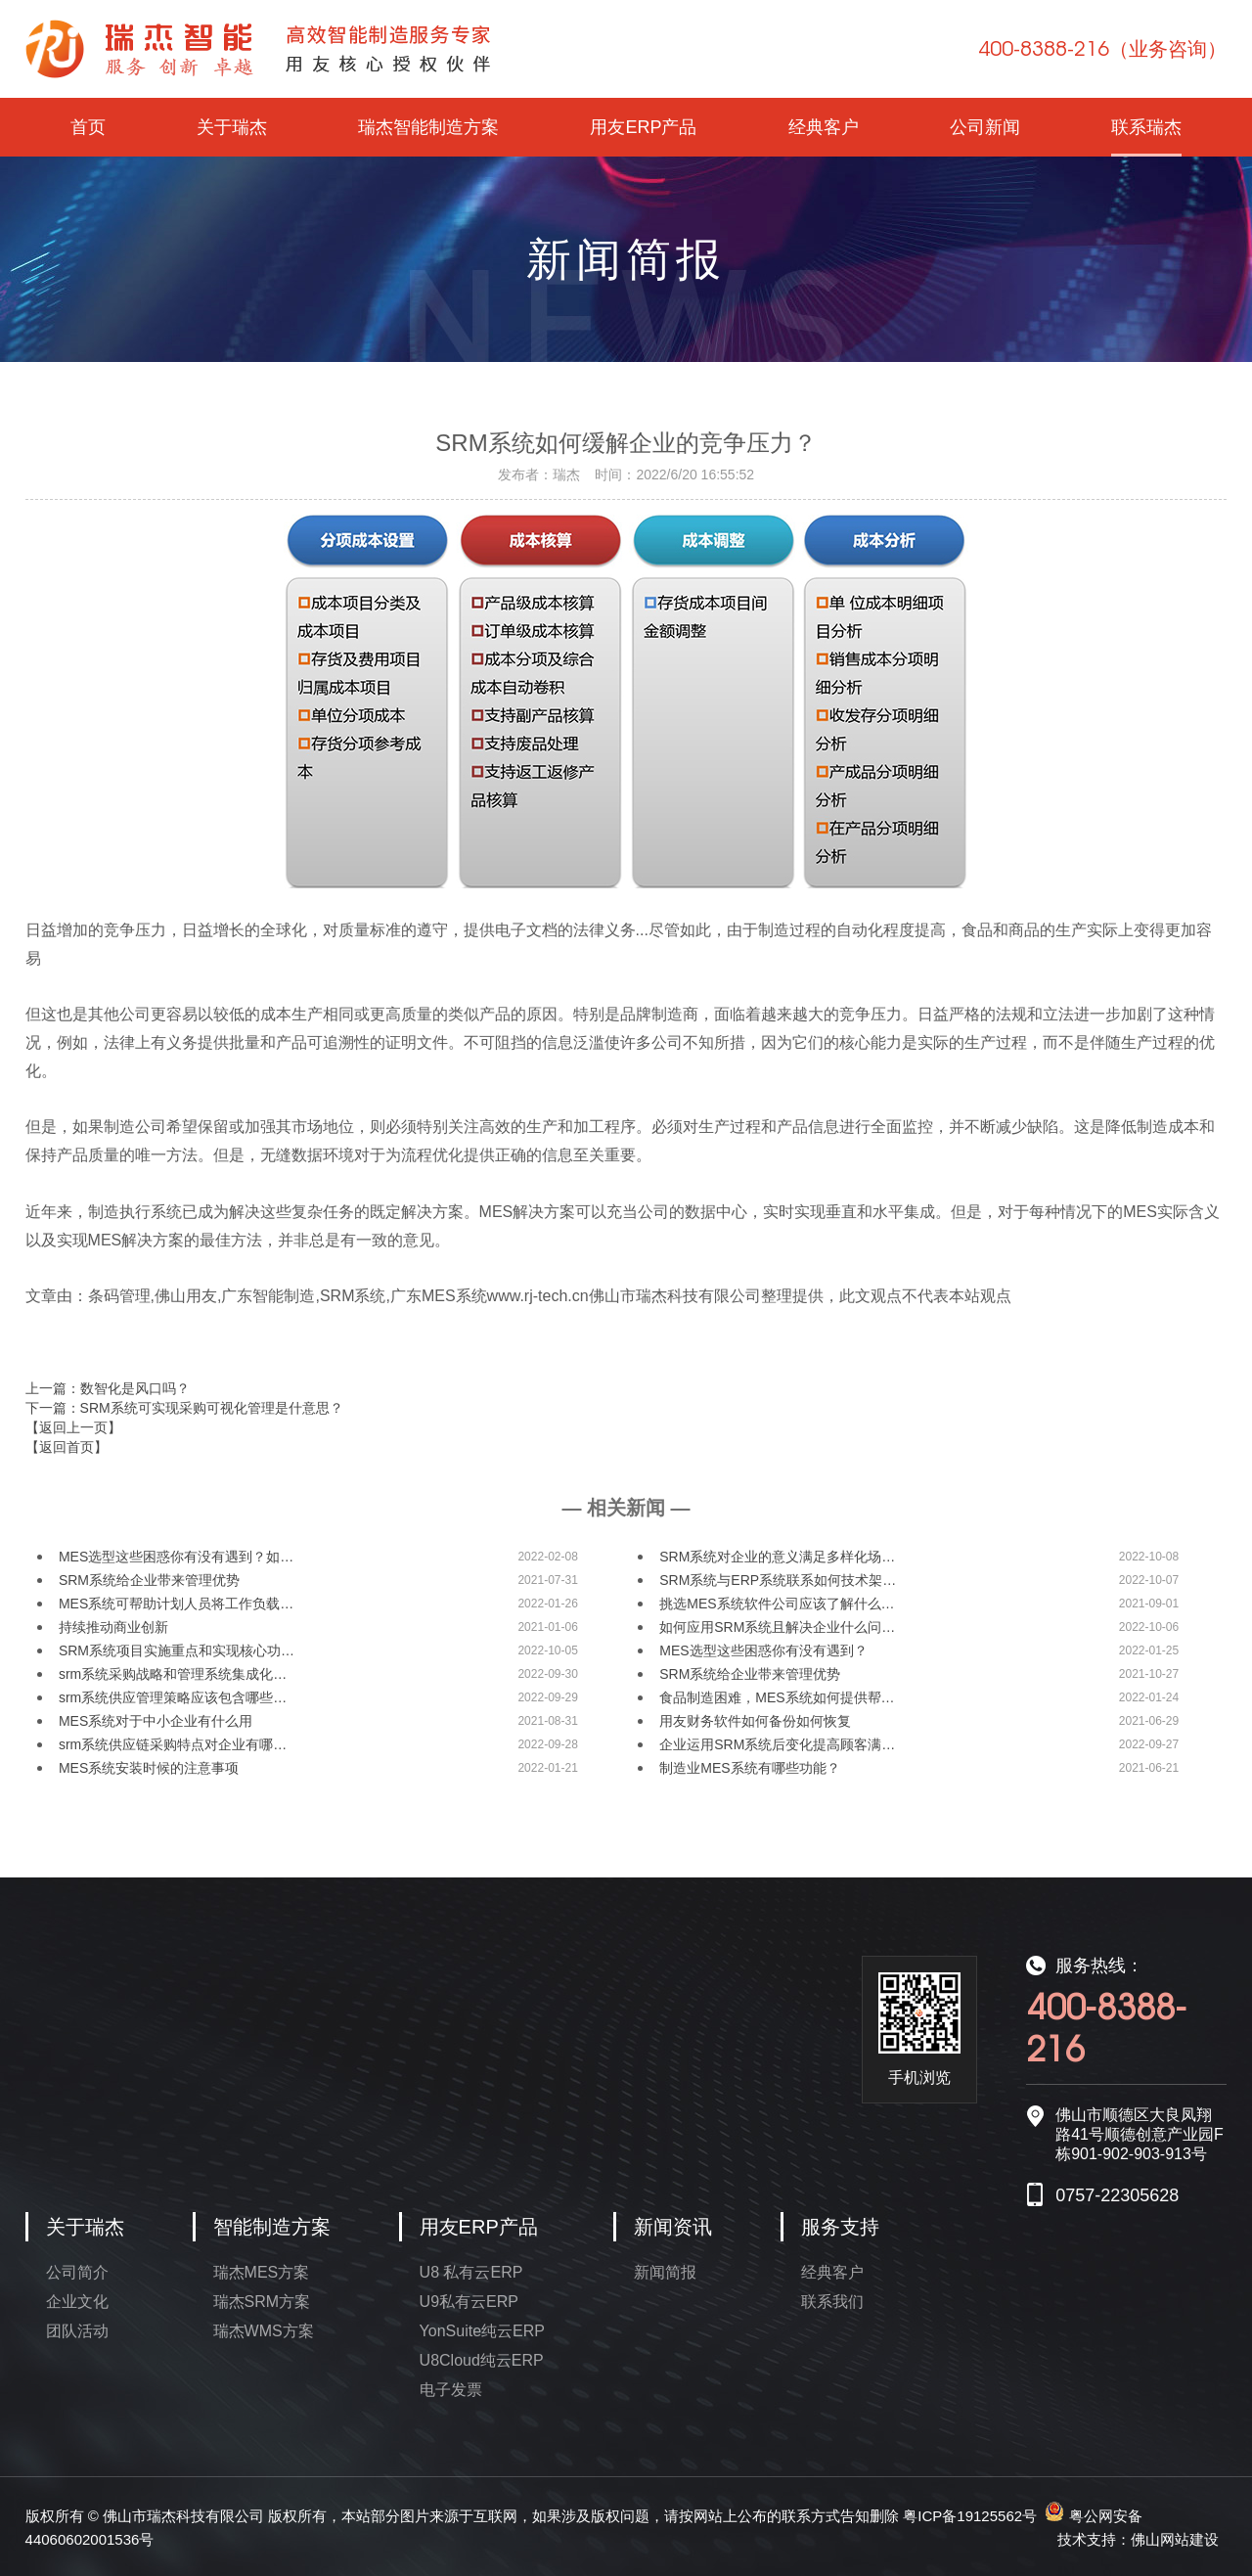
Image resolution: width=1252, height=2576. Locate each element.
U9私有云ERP (469, 2301)
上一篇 (107, 1388)
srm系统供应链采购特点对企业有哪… (173, 1744)
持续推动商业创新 (113, 1627)
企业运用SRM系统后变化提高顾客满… (777, 1744)
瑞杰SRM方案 (262, 2301)
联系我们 (832, 2301)
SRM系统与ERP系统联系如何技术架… (777, 1580)
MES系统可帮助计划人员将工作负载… (176, 1603)
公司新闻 (985, 127)
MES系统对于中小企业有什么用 (155, 1721)
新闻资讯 (673, 2226)
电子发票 (451, 2389)
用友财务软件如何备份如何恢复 (755, 1721)
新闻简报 (665, 2272)
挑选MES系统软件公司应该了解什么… (776, 1603)
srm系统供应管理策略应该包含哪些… (173, 1697)
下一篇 (184, 1408)
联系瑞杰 (1146, 127)
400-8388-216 (1102, 48)
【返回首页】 (66, 1447)
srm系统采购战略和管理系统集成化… (173, 1674)
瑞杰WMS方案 (263, 2331)
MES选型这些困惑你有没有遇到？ (763, 1650)
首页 (88, 127)
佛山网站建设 (1175, 2539)
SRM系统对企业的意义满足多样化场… (777, 1556)
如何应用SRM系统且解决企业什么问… (777, 1627)
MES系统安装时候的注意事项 (149, 1768)
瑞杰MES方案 (261, 2272)
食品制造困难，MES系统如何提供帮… (776, 1697)
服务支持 (840, 2226)
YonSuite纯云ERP (482, 2331)
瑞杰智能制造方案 (428, 127)
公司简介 (77, 2272)
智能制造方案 (272, 2226)
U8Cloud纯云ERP (482, 2360)
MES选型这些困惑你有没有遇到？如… (176, 1556)
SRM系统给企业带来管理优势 (149, 1580)
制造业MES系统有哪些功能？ (749, 1768)
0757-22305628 (1117, 2195)
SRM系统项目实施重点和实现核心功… (176, 1650)
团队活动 (77, 2331)
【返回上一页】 (73, 1427)
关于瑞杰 (232, 127)
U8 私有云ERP (471, 2272)
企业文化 (77, 2301)
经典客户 (823, 127)
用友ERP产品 (643, 127)
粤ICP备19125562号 (970, 2516)
